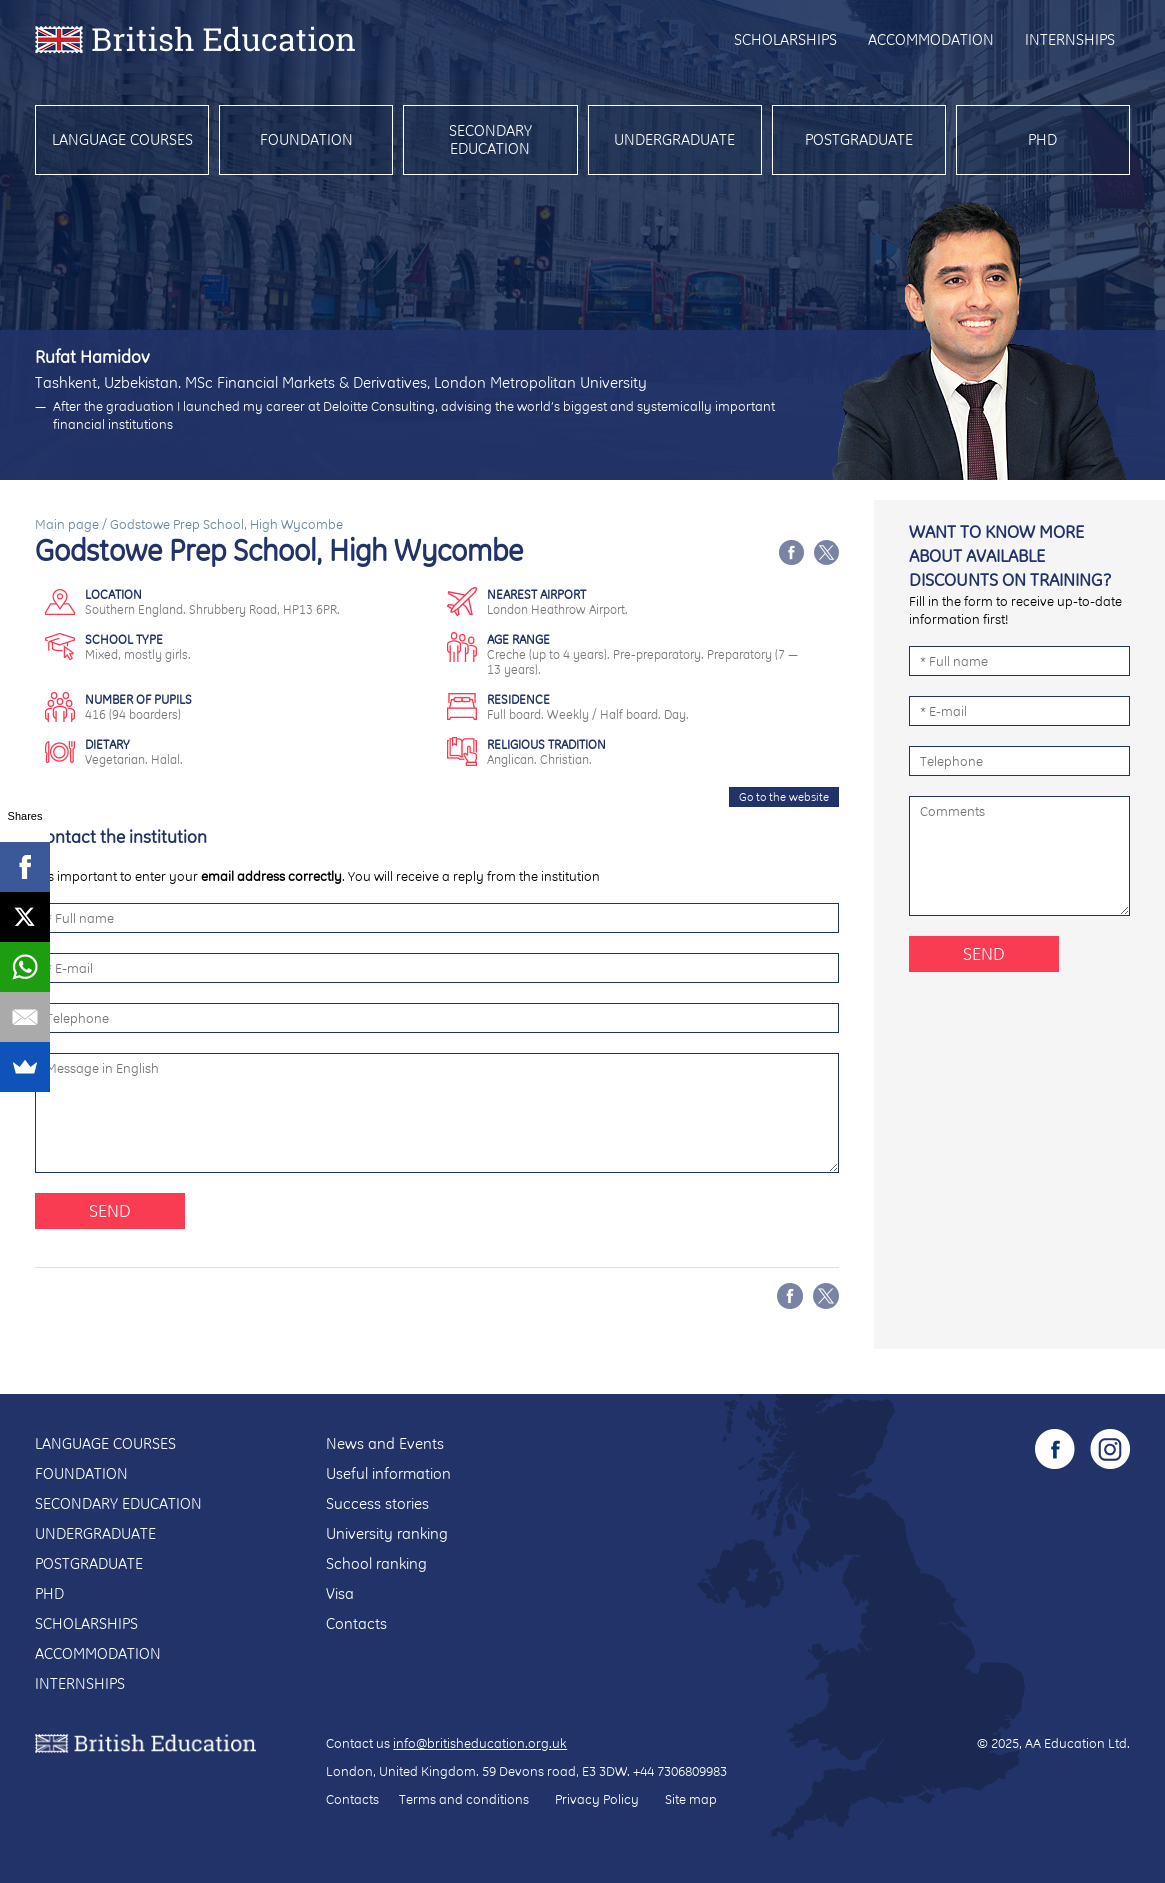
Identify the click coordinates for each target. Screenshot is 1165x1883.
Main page (67, 524)
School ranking (376, 1563)
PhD (1042, 139)
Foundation (306, 139)
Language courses (122, 139)
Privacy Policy (597, 1799)
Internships (1070, 39)
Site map (691, 1799)
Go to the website (784, 797)
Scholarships (785, 39)
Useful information (388, 1473)
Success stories (377, 1503)
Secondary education (490, 139)
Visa (340, 1593)
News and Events (385, 1443)
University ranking (387, 1533)
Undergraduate (674, 139)
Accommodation (931, 39)
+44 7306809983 (680, 1771)
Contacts (356, 1623)
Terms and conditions (464, 1799)
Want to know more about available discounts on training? (1010, 555)
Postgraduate (859, 139)
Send (110, 1210)
